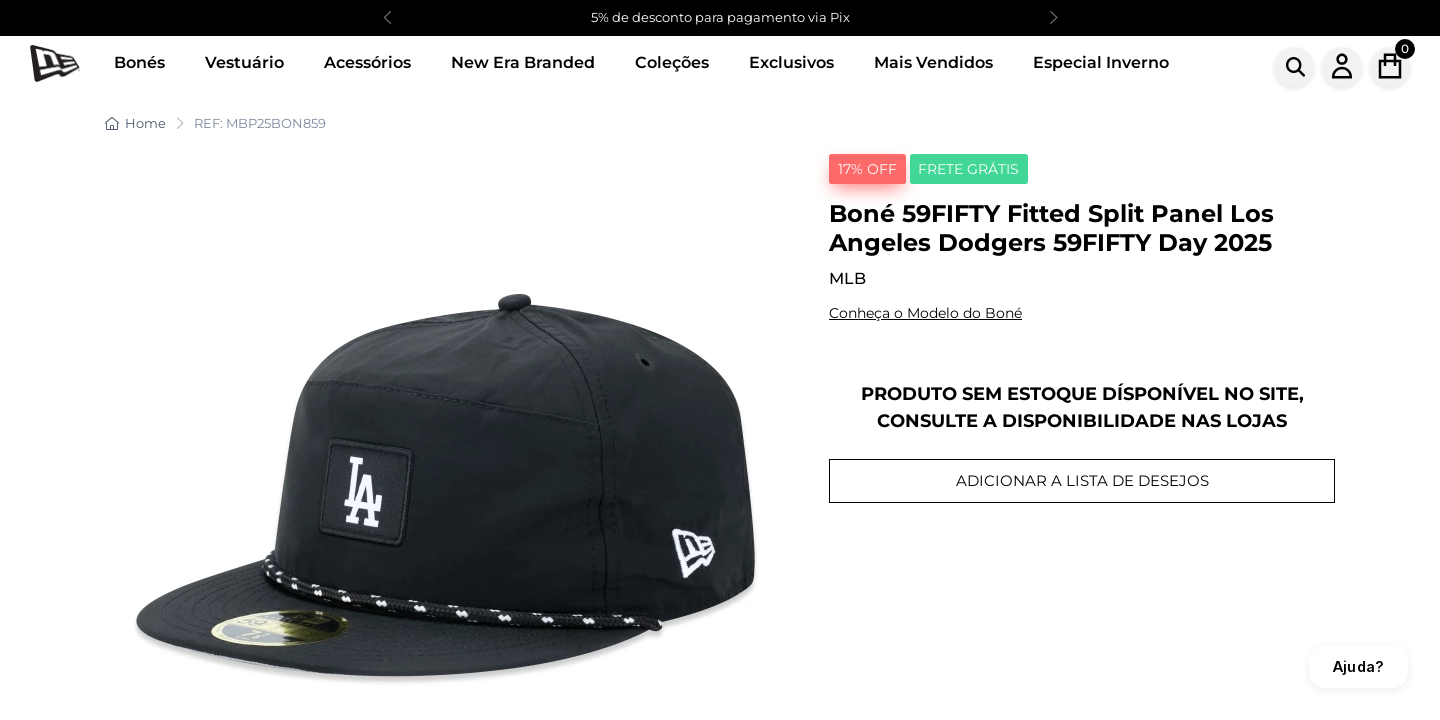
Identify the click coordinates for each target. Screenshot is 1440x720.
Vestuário (244, 62)
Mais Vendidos (933, 62)
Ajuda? (1358, 666)
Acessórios (367, 62)
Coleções (672, 62)
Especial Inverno (1101, 62)
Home (135, 123)
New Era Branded (523, 62)
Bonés (139, 62)
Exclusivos (791, 62)
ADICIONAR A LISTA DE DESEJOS (1082, 480)
